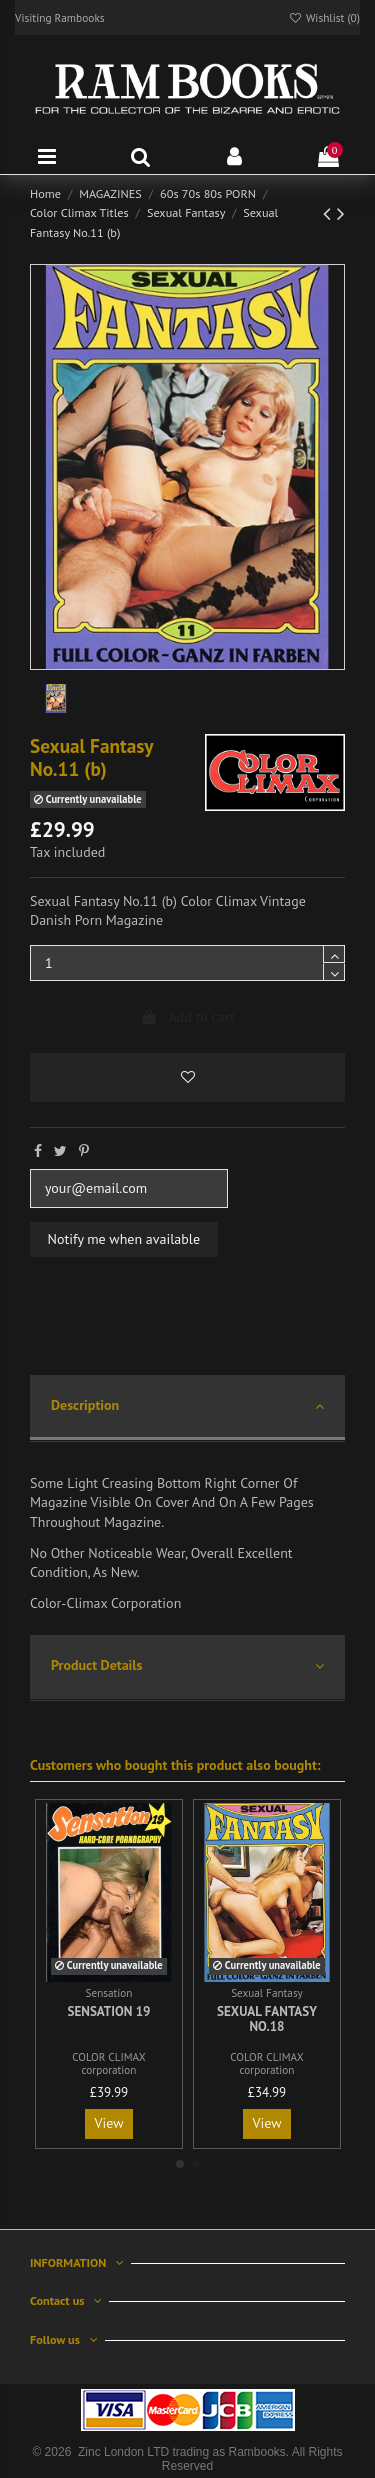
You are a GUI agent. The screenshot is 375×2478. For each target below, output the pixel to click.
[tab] (187, 1408)
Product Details (187, 1666)
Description (187, 1406)
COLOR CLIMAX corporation (109, 2063)
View (109, 2123)
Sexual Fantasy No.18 (267, 2019)
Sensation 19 (108, 2011)
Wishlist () (324, 17)
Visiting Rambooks (60, 17)
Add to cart (187, 1017)
